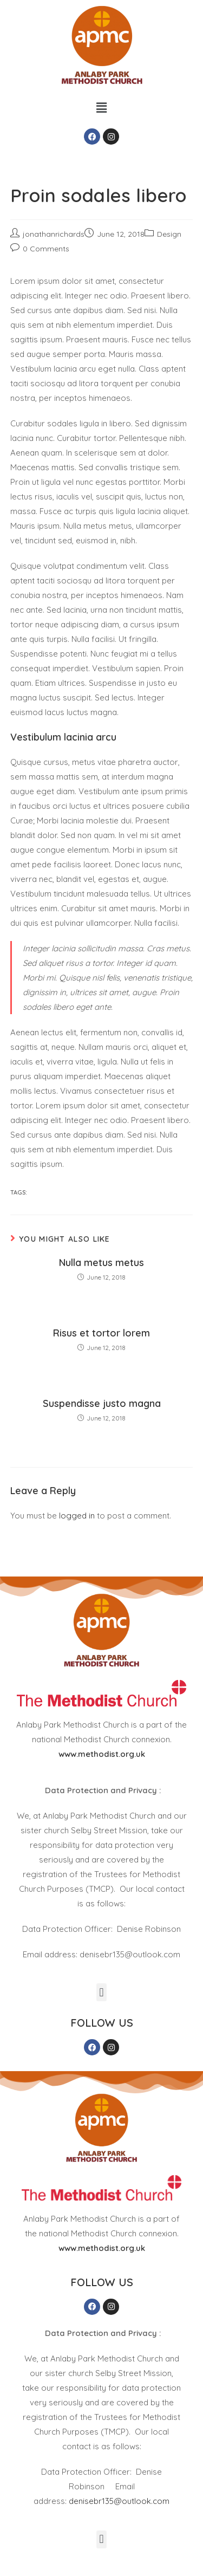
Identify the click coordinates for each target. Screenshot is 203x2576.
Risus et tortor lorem (101, 1333)
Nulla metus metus (101, 1262)
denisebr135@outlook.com (119, 2501)
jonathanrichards (53, 234)
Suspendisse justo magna (102, 1403)
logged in (77, 1515)
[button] (101, 108)
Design (169, 234)
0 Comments (46, 249)
